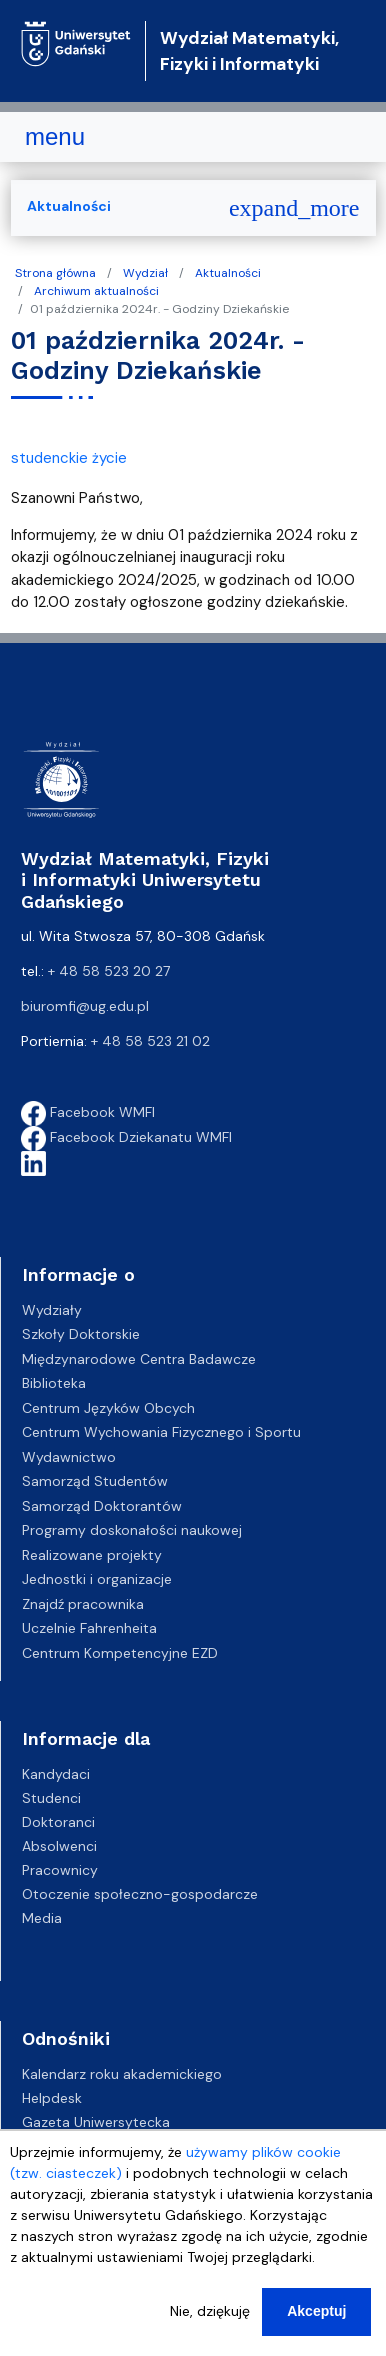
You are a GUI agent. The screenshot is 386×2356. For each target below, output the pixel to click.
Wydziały (52, 1310)
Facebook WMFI (88, 1112)
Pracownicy (60, 1870)
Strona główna (55, 273)
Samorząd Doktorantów (102, 1506)
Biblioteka (54, 1383)
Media (42, 1918)
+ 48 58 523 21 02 (150, 1041)
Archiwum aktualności (96, 291)
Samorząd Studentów (95, 1481)
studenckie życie (69, 458)
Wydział (145, 273)
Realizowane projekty (92, 1555)
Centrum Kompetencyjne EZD (120, 1653)
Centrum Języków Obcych (108, 1408)
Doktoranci (58, 1822)
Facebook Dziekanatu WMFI (126, 1137)
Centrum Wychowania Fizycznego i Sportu (161, 1432)
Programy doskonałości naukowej (132, 1530)
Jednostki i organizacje (97, 1579)
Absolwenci (59, 1846)
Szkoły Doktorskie (81, 1334)
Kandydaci (56, 1774)
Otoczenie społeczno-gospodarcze (140, 1894)
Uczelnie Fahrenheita (89, 1628)
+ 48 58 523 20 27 (109, 971)
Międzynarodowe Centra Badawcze (139, 1359)
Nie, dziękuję (210, 2317)
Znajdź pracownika (83, 1604)
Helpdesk (52, 2098)
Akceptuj (316, 2317)
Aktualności (228, 273)
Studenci (51, 1798)
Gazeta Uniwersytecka (96, 2122)
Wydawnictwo (69, 1457)
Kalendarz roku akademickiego (122, 2074)
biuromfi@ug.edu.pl (85, 1006)
